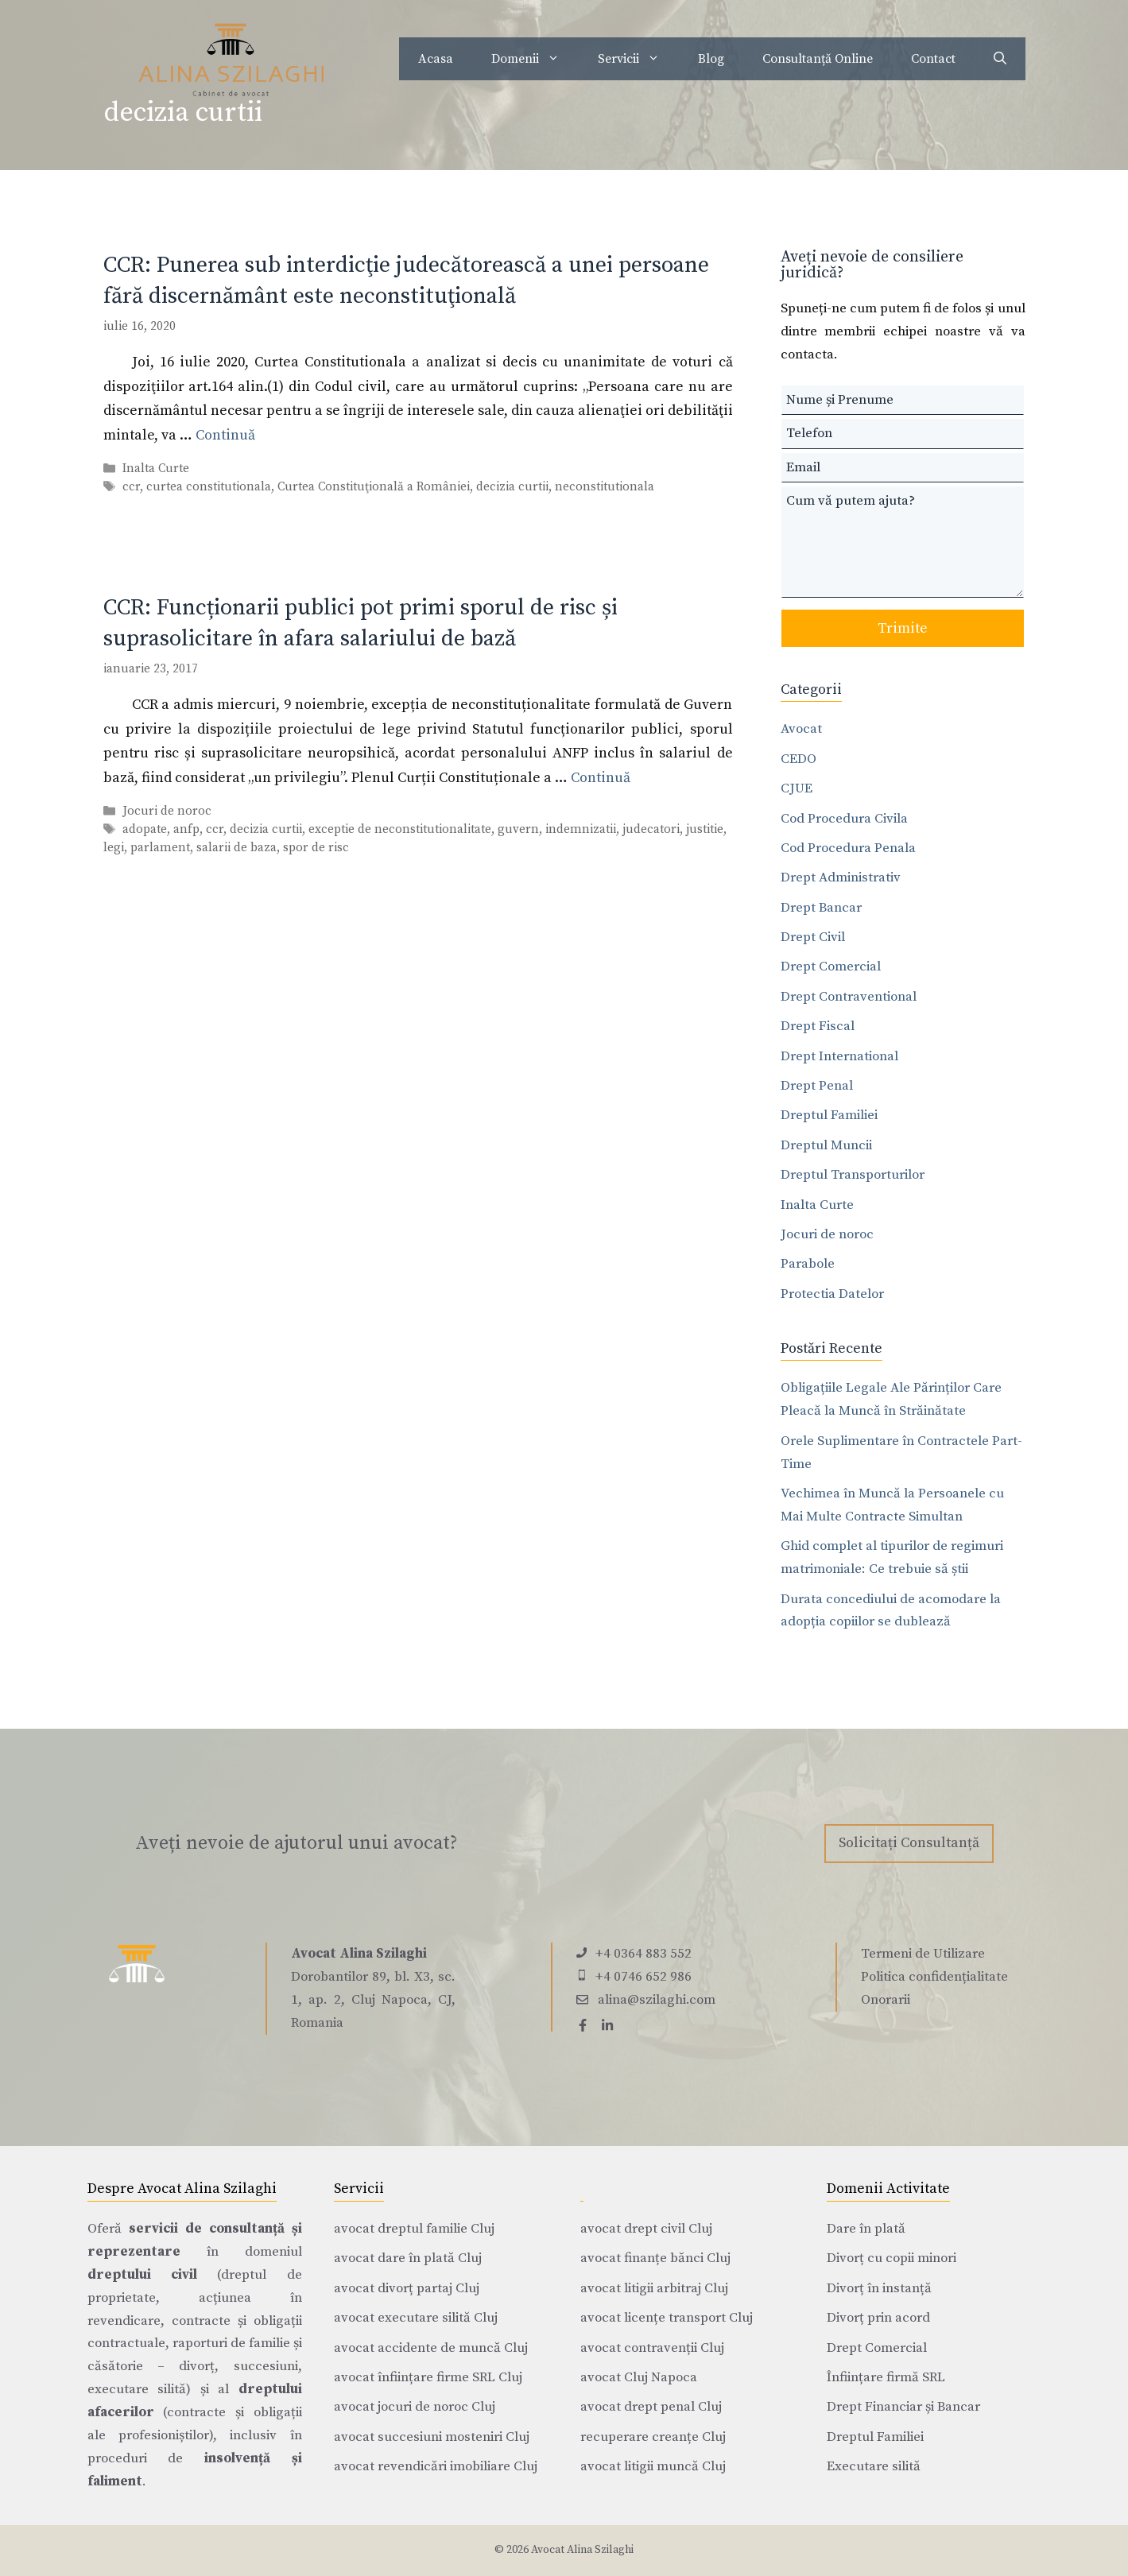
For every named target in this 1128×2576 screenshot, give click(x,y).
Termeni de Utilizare (923, 1953)
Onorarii (885, 2000)
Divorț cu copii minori (891, 2258)
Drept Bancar (821, 907)
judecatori (651, 829)
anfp (186, 829)
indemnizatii (580, 829)
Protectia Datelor (832, 1294)
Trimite (903, 628)
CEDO (798, 759)
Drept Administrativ (841, 877)
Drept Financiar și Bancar (903, 2406)
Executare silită (874, 2466)
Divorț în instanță (879, 2288)
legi (113, 847)
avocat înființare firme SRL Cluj (428, 2377)
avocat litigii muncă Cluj (653, 2466)
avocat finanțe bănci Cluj (655, 2258)
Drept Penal (817, 1085)
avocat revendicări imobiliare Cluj (435, 2466)
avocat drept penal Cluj (651, 2406)
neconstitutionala (604, 486)
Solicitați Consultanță (909, 1843)
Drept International (839, 1056)
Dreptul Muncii (826, 1145)
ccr (131, 486)
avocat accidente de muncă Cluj (431, 2348)
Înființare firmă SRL (886, 2377)
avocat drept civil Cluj (646, 2228)
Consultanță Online (817, 59)
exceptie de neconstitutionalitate (399, 829)
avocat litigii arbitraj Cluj (654, 2288)
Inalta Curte (155, 468)
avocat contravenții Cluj (652, 2348)
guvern (518, 829)
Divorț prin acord (878, 2317)
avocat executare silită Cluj (416, 2317)
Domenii (535, 58)
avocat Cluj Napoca (638, 2377)
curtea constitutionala (208, 486)
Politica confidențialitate (934, 1976)
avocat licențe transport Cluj (666, 2317)
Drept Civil (813, 937)
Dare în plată (866, 2228)
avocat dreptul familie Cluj (414, 2228)
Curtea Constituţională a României (373, 486)
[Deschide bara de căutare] (1000, 58)
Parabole (808, 1264)
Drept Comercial (831, 966)
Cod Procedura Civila (844, 818)
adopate (144, 829)
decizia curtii (512, 486)
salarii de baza (236, 847)
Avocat (801, 729)
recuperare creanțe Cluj (653, 2437)
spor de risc (316, 847)
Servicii (638, 58)
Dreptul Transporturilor (852, 1174)
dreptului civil (142, 2275)
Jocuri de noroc (166, 811)
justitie (704, 829)
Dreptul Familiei (829, 1115)
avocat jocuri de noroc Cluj (414, 2406)
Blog (711, 59)
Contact (933, 59)
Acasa (435, 59)
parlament (160, 847)
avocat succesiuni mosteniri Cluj (431, 2437)
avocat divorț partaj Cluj (406, 2288)
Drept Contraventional (849, 996)
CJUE (796, 788)
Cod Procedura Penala (848, 848)
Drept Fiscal (818, 1026)
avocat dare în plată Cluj (408, 2258)
